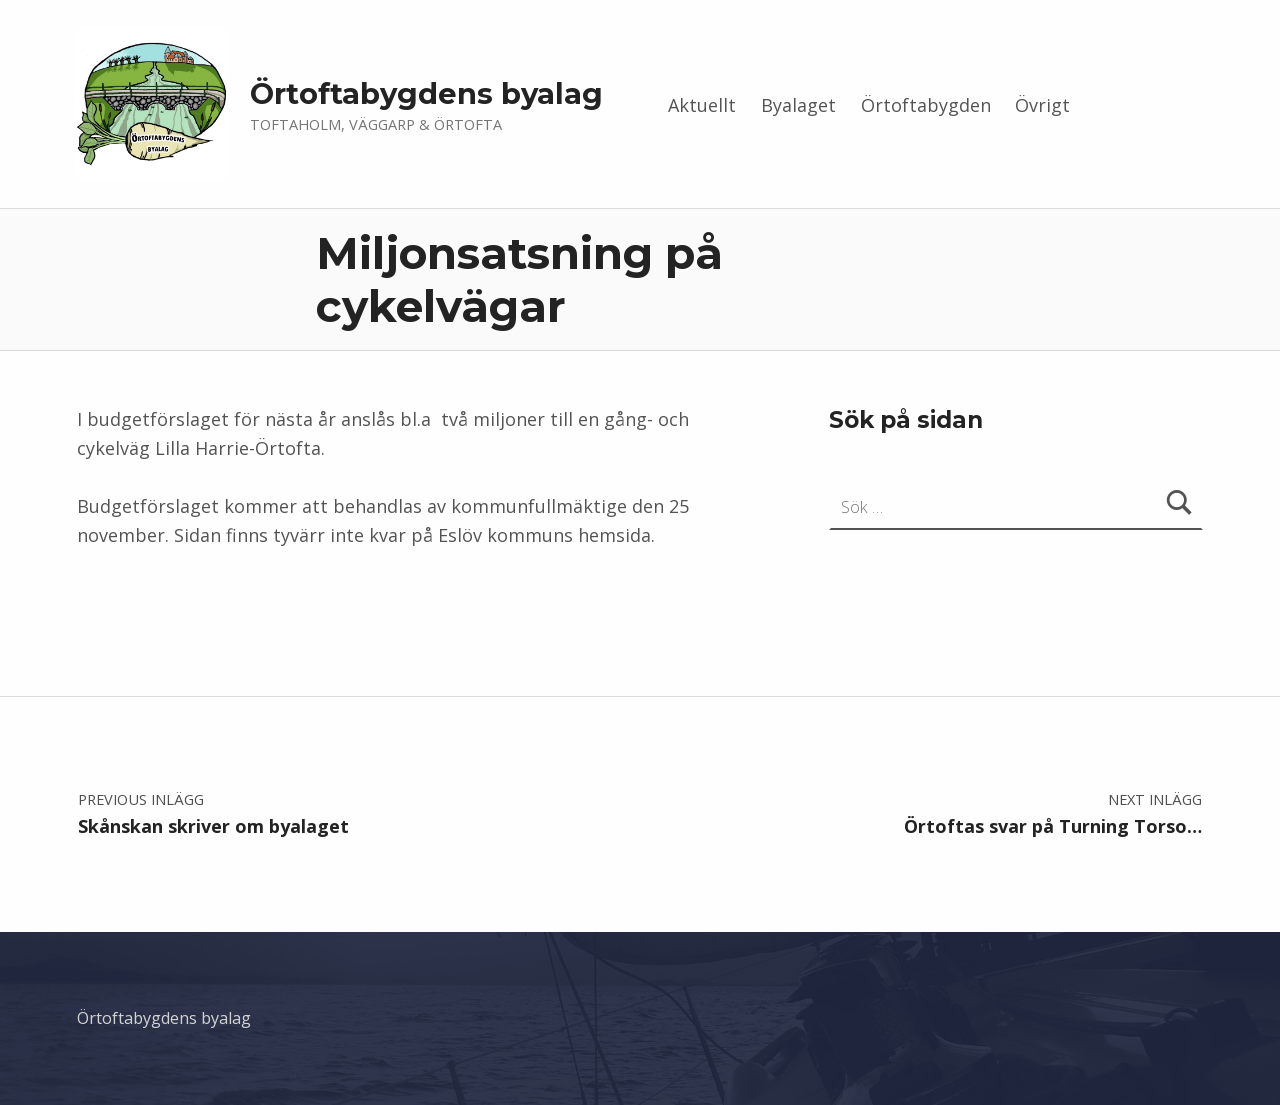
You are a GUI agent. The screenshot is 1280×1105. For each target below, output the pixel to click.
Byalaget (798, 105)
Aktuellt (702, 105)
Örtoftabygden (926, 105)
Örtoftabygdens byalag (426, 93)
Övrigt (1042, 105)
